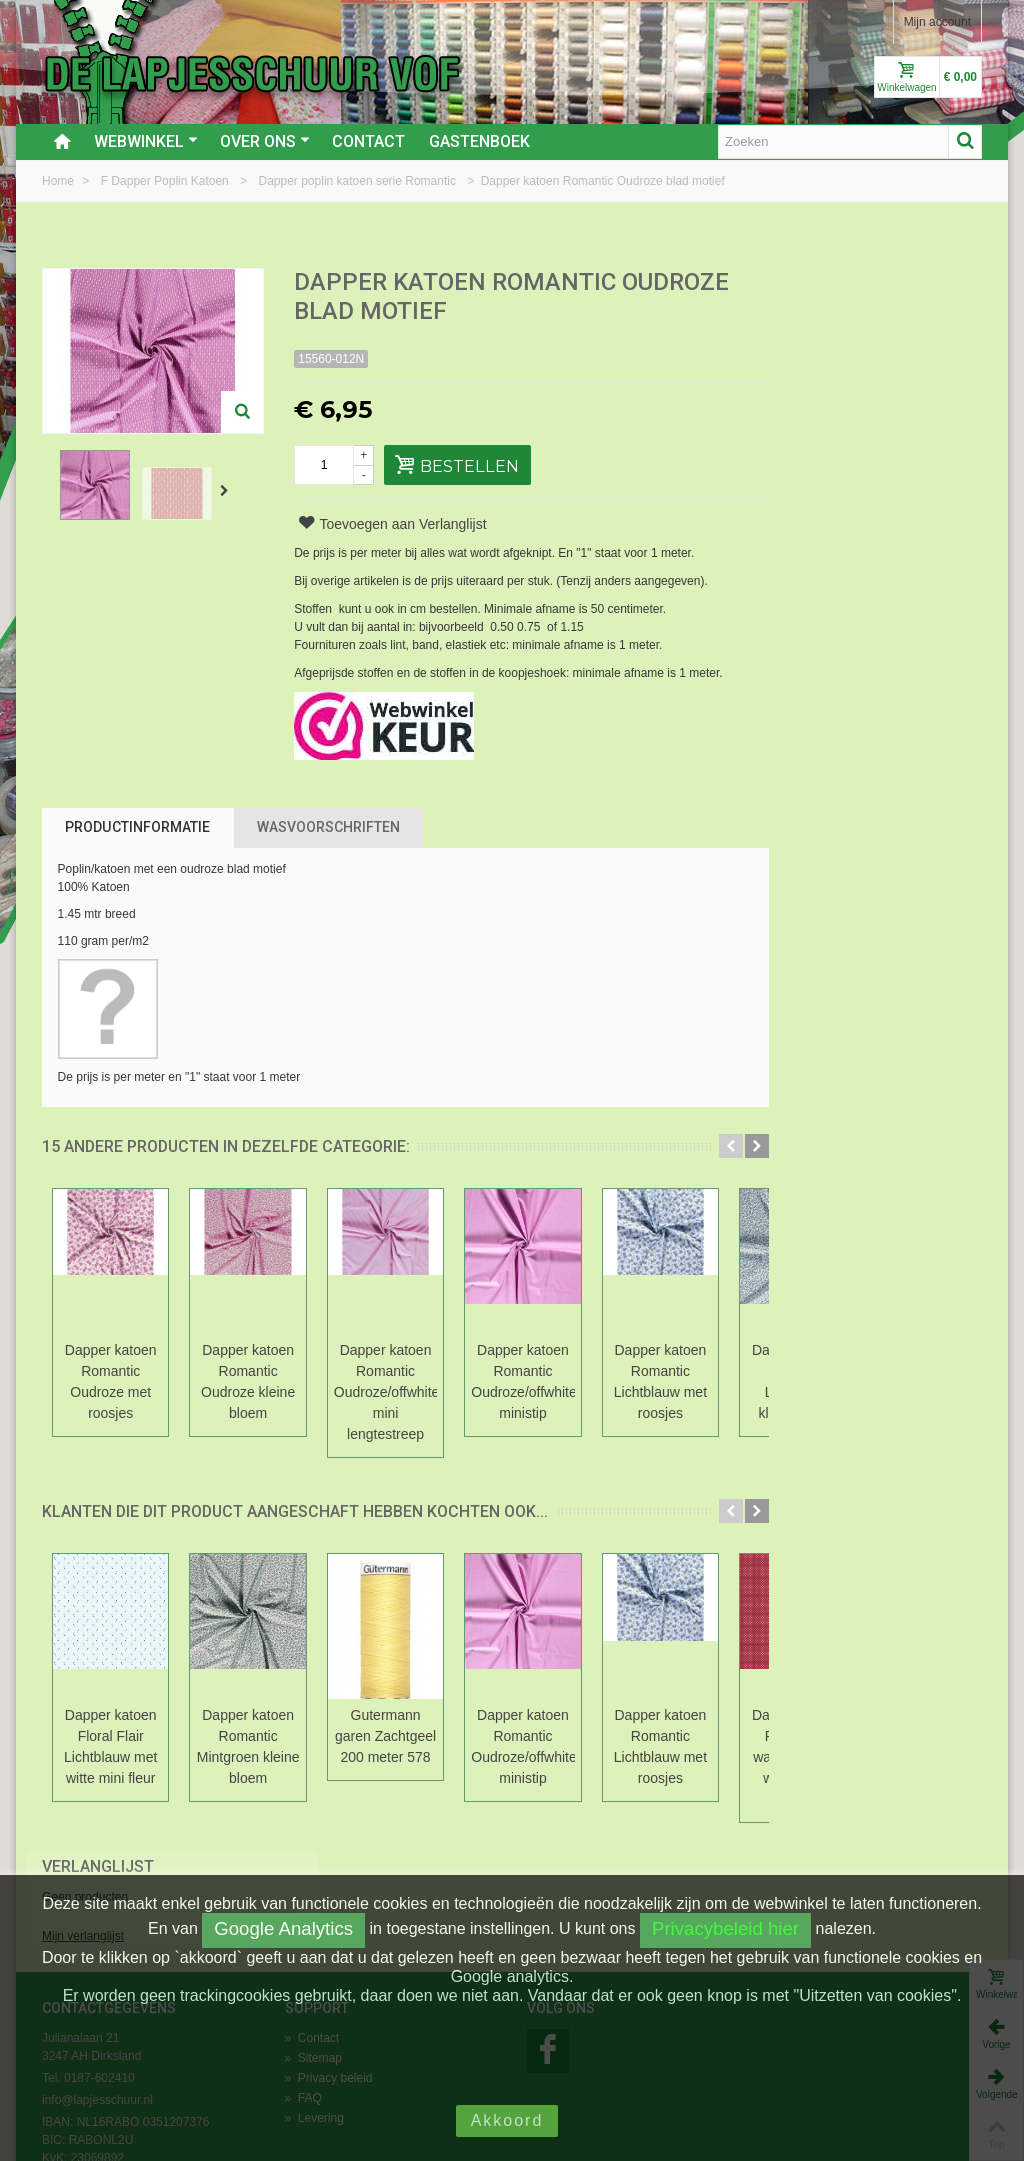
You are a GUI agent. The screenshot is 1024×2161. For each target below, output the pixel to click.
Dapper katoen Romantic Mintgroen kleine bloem (249, 1746)
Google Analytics (283, 1928)
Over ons (265, 141)
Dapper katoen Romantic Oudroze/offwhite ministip (525, 1381)
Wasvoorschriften (328, 827)
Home (59, 181)
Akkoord (507, 2120)
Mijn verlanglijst (811, 353)
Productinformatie (137, 827)
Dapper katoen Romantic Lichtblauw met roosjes (662, 1381)
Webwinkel (146, 141)
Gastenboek (479, 141)
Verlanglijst (826, 283)
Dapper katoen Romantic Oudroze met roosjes (111, 1381)
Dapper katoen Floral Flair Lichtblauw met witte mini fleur (110, 1746)
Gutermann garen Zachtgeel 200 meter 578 (386, 1736)
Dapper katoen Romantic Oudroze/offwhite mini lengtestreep (387, 1392)
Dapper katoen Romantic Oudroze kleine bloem (249, 1381)
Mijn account (937, 22)
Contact (368, 141)
